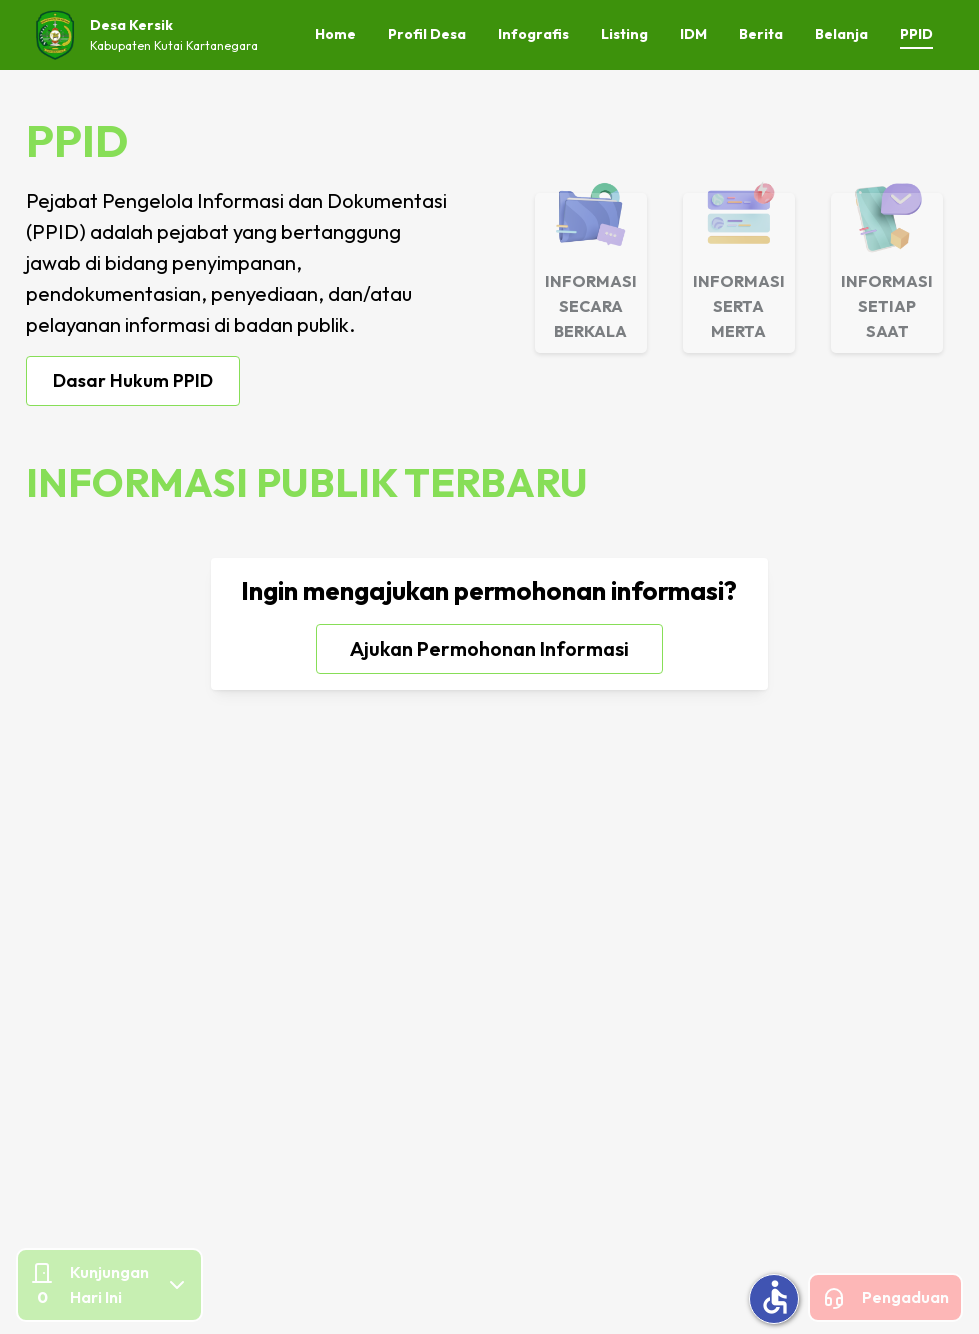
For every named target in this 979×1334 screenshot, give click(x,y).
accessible (775, 1297)
